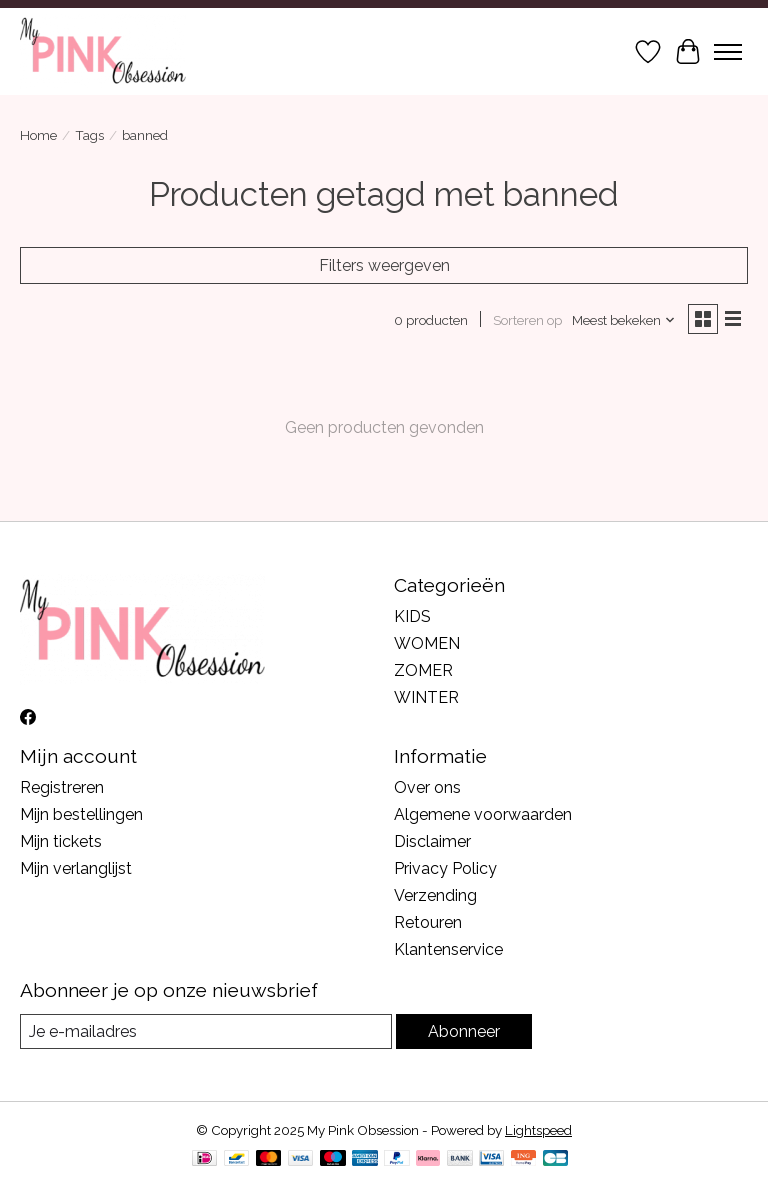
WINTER (426, 697)
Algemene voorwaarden (483, 814)
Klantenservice (448, 949)
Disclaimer (432, 841)
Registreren (62, 787)
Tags (89, 135)
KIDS (412, 616)
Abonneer (464, 1031)
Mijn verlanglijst (76, 868)
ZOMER (423, 670)
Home (38, 135)
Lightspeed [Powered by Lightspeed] (538, 1130)
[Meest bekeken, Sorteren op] (624, 320)
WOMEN (427, 643)
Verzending (435, 895)
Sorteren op (527, 320)
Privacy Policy (445, 868)
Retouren (428, 922)
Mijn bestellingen (81, 814)
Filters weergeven (384, 265)
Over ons (427, 787)
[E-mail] (206, 1031)
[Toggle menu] (728, 52)
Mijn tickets (61, 841)
